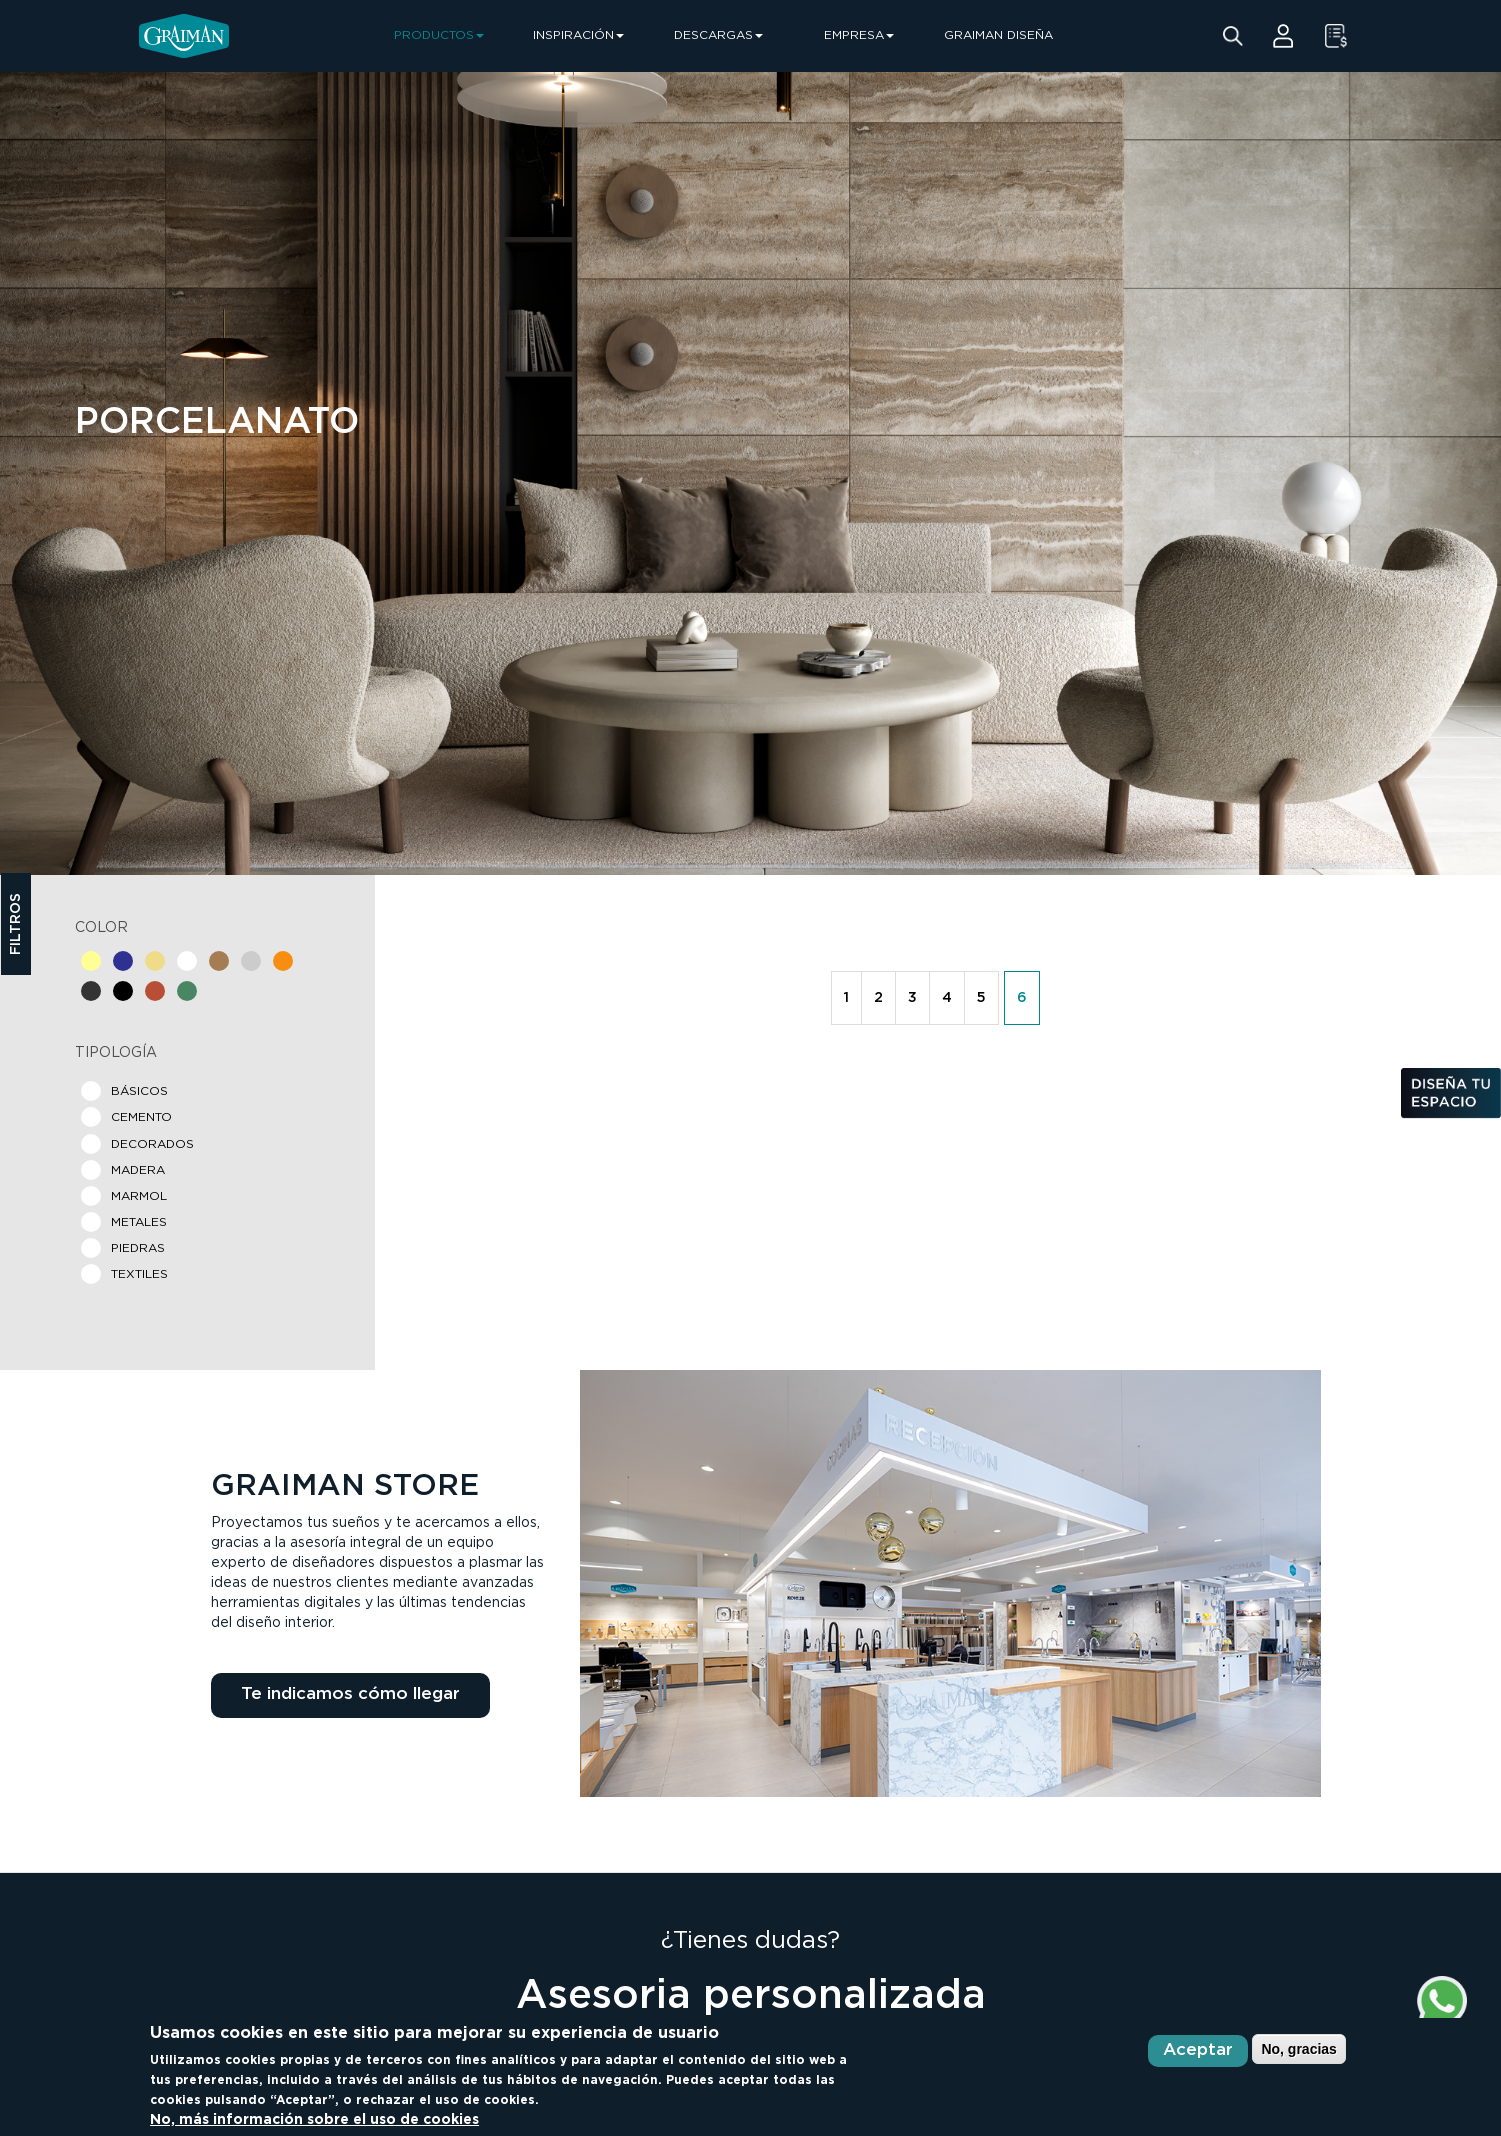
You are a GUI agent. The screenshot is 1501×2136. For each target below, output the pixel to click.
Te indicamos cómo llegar (350, 1694)
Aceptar (1198, 2050)
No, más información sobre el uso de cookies (314, 2120)
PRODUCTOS (439, 35)
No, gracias (1298, 2049)
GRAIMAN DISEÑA (998, 35)
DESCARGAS (718, 35)
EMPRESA (859, 35)
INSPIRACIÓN (578, 35)
